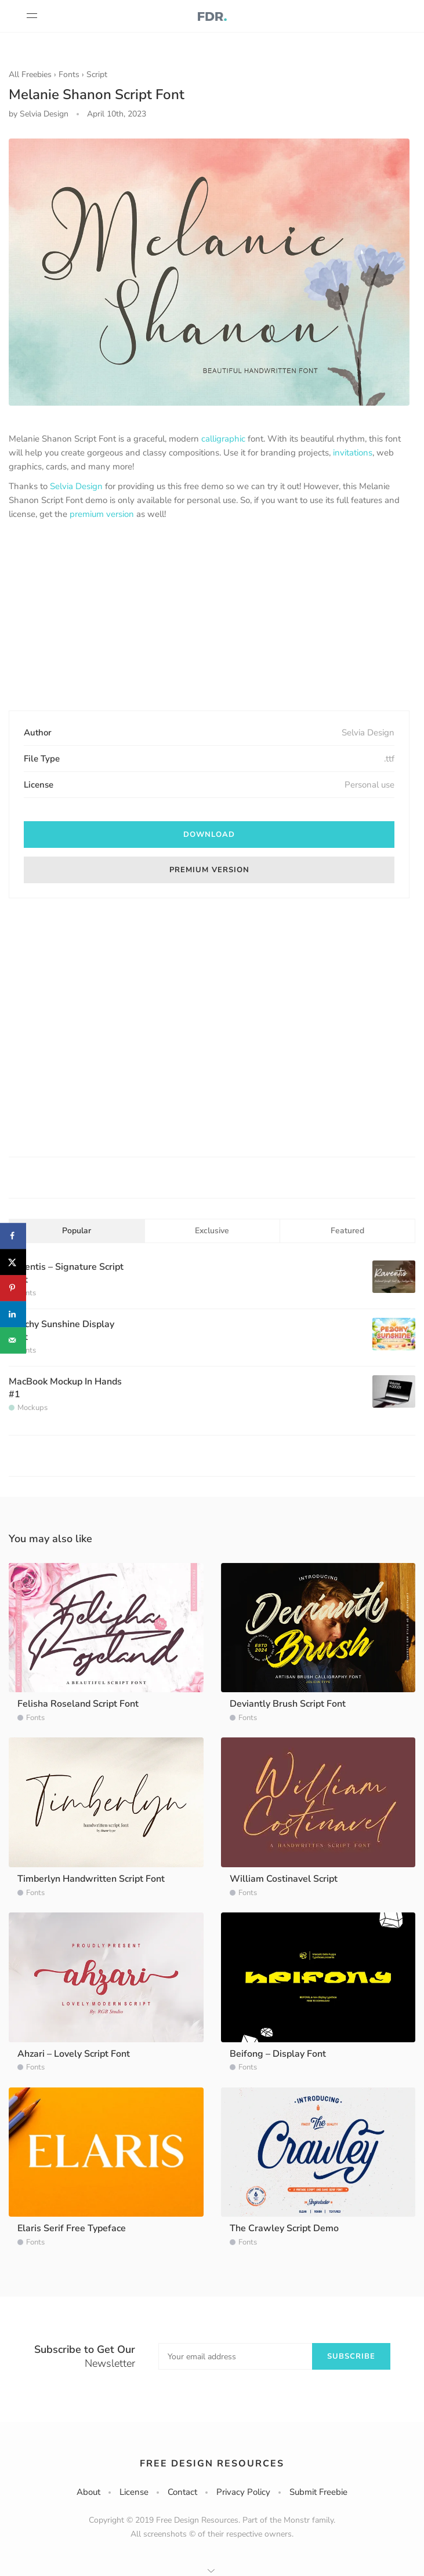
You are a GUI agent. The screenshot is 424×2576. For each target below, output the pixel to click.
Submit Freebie (318, 2492)
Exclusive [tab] (212, 1230)
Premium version (209, 870)
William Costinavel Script (284, 1878)
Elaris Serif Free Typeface (71, 2228)
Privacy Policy (243, 2492)
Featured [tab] (347, 1230)
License (133, 2492)
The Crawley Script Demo (284, 2228)
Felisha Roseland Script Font (78, 1703)
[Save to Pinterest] (13, 1288)
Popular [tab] (76, 1230)
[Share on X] (13, 1262)
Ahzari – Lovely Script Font (73, 2053)
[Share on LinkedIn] (13, 1314)
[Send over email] (13, 1340)
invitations (352, 452)
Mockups (32, 1407)
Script (96, 74)
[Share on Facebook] (13, 1236)
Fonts (69, 74)
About (88, 2492)
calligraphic (223, 438)
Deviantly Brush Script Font (288, 1703)
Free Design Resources (212, 2463)
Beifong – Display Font (278, 2053)
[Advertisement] (209, 616)
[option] (209, 272)
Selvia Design (76, 486)
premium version (102, 514)
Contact (182, 2492)
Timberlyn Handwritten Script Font (91, 1878)
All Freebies (30, 74)
